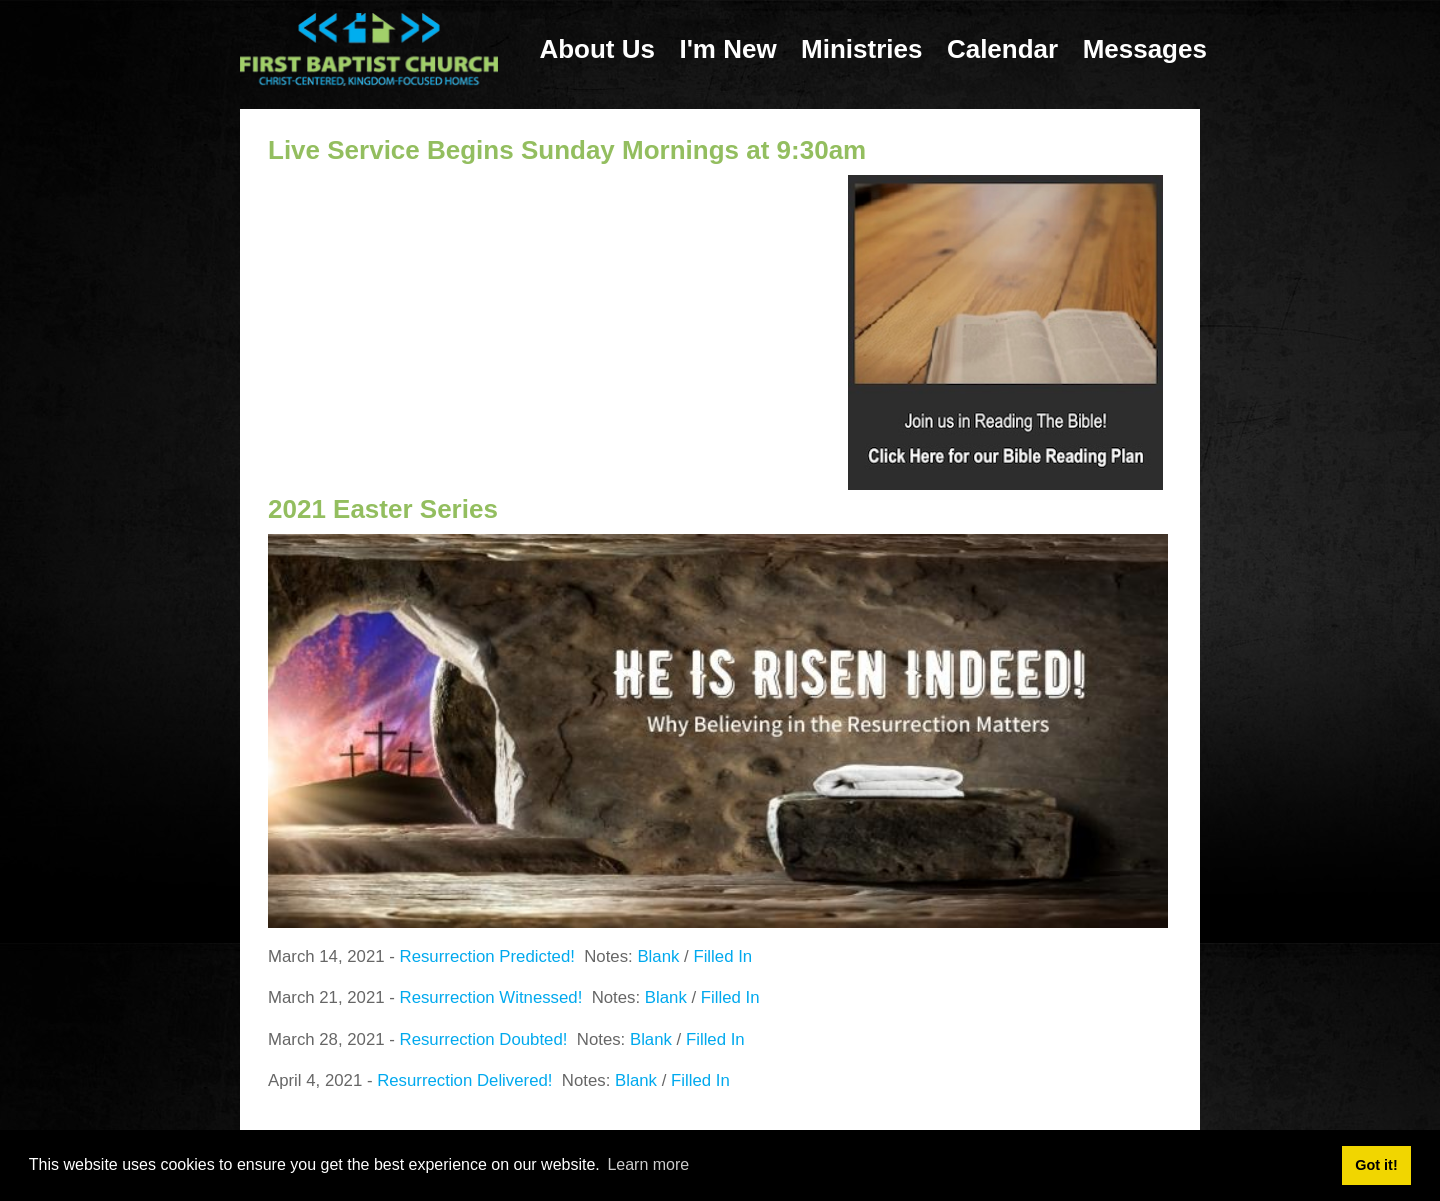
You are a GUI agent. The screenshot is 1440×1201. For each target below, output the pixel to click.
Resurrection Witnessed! (491, 997)
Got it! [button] (1376, 1165)
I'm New (727, 49)
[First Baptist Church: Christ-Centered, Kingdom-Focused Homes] (369, 48)
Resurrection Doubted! (484, 1039)
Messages (1145, 49)
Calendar (1002, 49)
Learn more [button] (648, 1164)
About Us (597, 49)
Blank (658, 956)
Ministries (861, 49)
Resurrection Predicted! (487, 956)
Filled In (722, 956)
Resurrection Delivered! (464, 1080)
